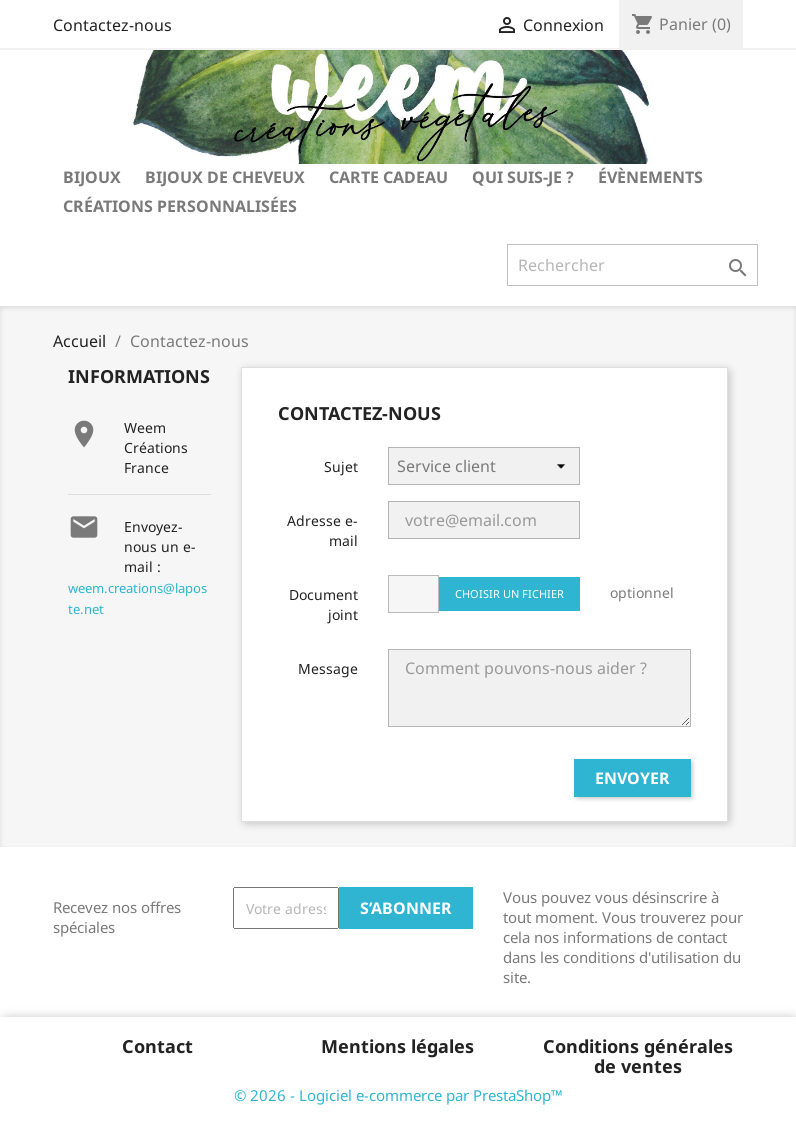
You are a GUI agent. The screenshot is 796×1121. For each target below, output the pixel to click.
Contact (157, 1046)
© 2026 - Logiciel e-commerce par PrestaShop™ (398, 1095)
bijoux (92, 177)
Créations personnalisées (180, 206)
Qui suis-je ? (523, 177)
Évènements (650, 177)
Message (328, 668)
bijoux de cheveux (225, 177)
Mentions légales (397, 1046)
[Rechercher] (632, 265)
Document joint (323, 604)
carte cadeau (388, 177)
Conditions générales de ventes (638, 1056)
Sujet (341, 466)
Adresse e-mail (322, 530)
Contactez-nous (112, 25)
